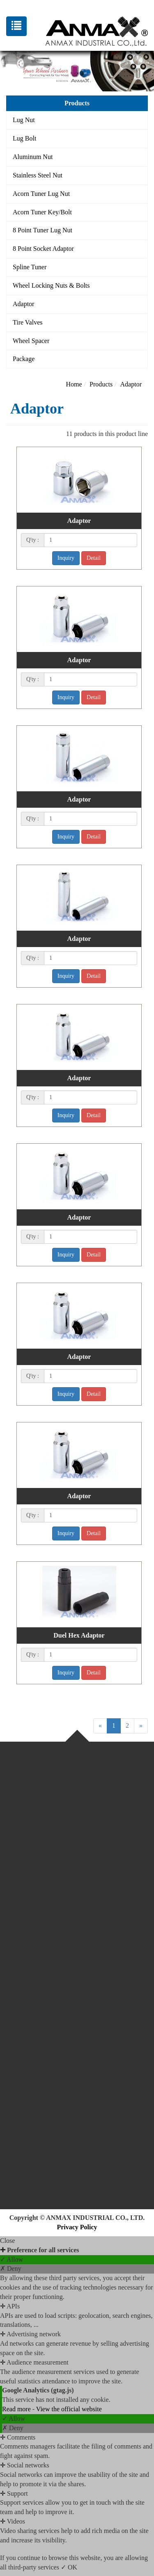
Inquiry (65, 558)
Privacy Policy (77, 2227)
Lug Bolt (24, 138)
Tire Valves (27, 322)
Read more (17, 2409)
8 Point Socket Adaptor (43, 248)
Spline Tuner (29, 267)
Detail (94, 558)
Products (101, 384)
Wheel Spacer (31, 340)
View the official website (69, 2409)
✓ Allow (11, 2259)
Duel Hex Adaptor (78, 1635)
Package (23, 358)
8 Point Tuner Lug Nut (42, 230)
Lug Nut (24, 119)
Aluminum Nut (33, 156)
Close (7, 2240)
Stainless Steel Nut (37, 175)
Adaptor (23, 303)
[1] (90, 540)
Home (74, 384)
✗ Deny (10, 2268)
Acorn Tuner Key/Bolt (42, 212)
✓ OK (69, 2567)
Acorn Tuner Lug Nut (41, 193)
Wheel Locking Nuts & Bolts (51, 285)
